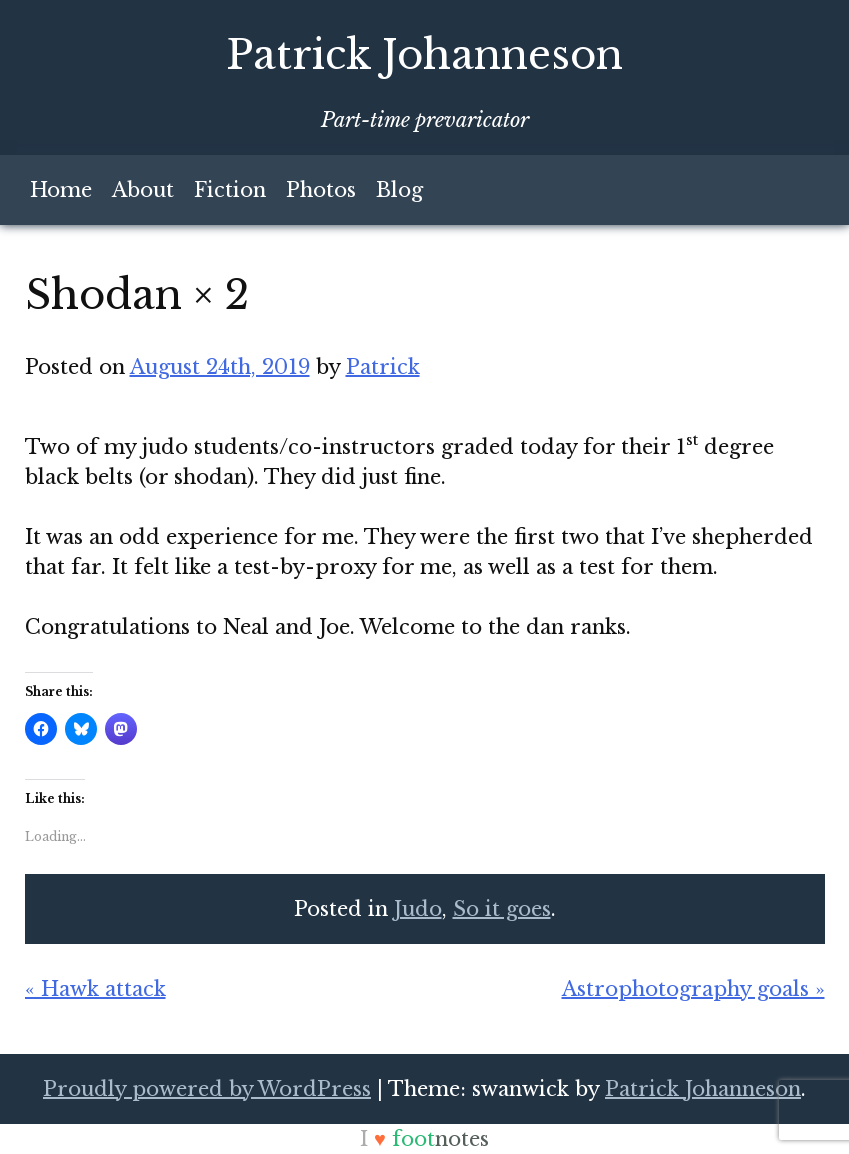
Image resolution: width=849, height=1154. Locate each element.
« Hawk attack (95, 989)
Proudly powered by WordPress (207, 1089)
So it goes (502, 909)
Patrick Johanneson (424, 55)
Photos (321, 190)
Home (61, 190)
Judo (418, 909)
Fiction (230, 190)
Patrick (383, 367)
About (143, 190)
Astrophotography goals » (693, 989)
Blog (399, 190)
